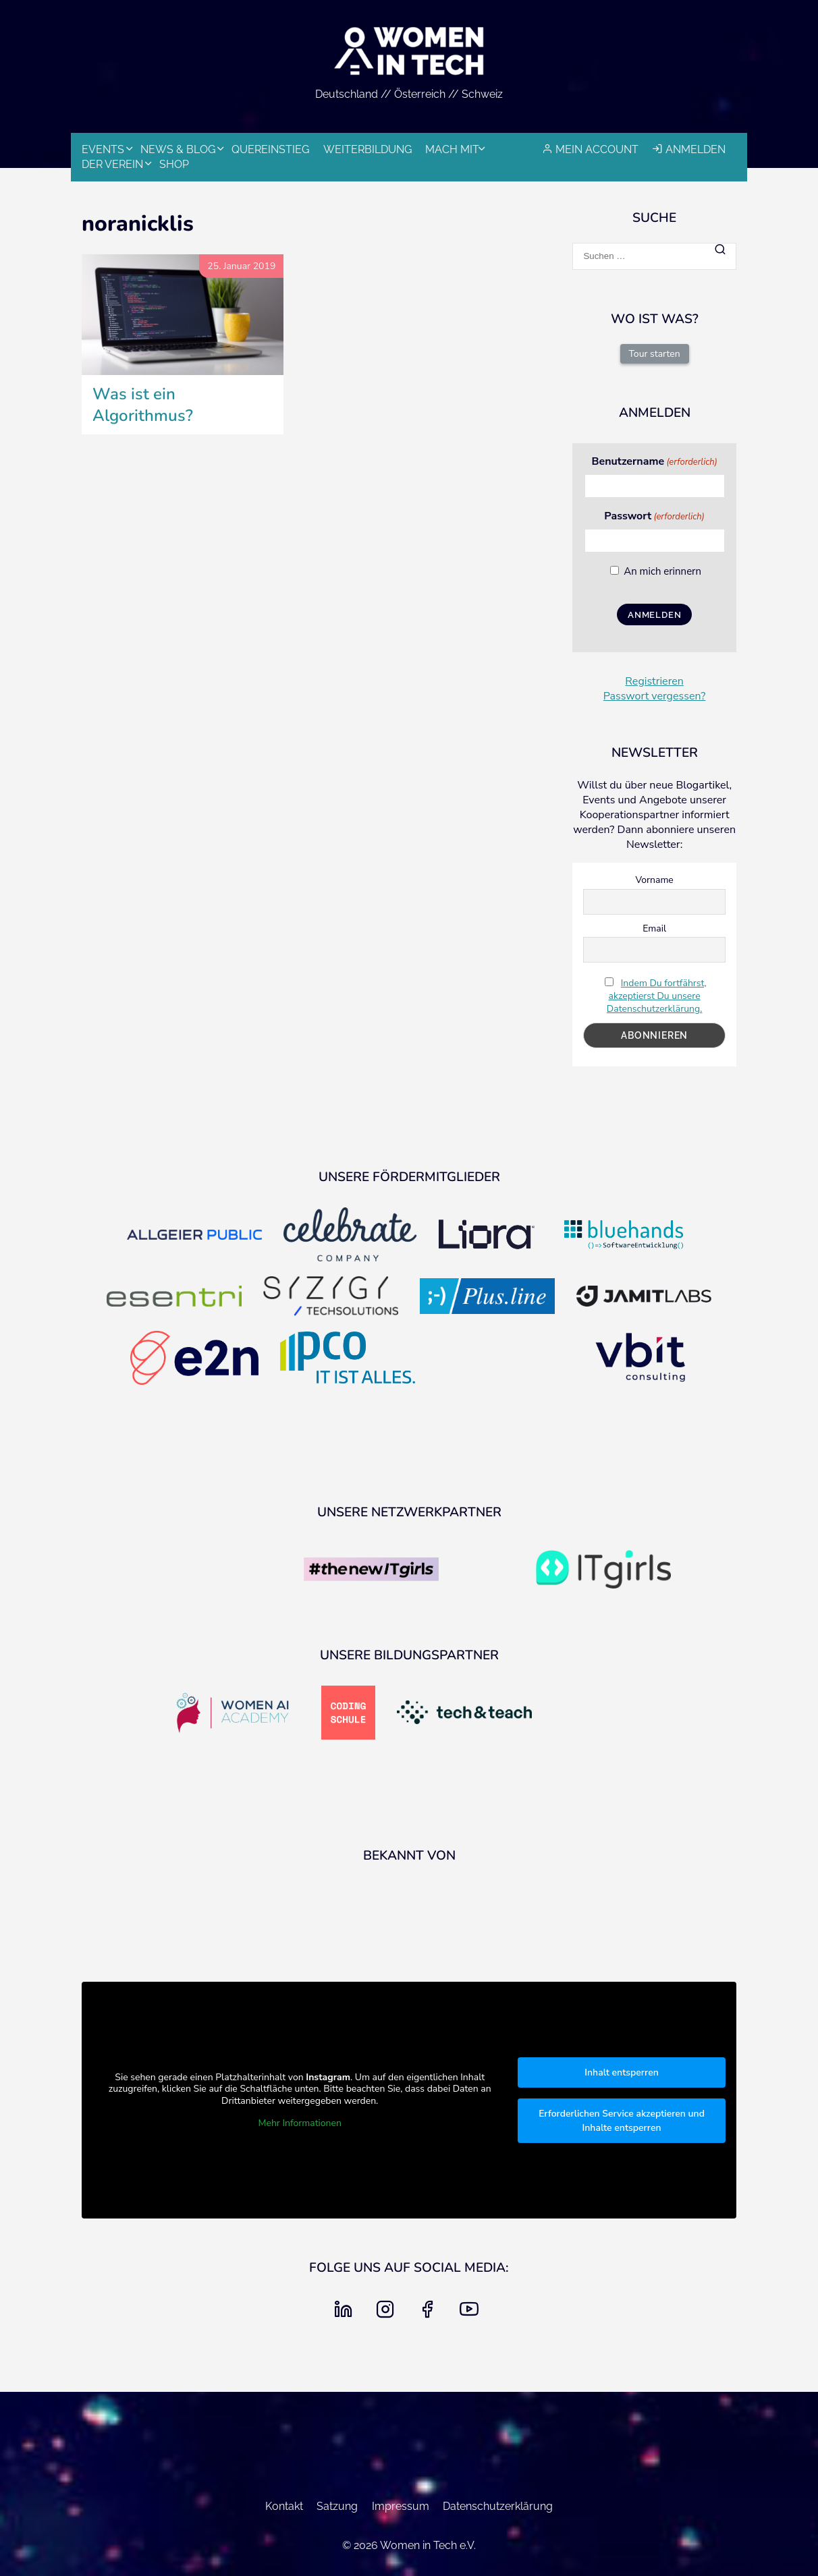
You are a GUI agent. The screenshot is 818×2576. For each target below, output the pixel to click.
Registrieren (654, 681)
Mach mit (452, 149)
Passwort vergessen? (654, 696)
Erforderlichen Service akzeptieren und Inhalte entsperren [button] (622, 2120)
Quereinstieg (270, 149)
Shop (174, 164)
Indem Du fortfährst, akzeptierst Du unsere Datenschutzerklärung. (657, 996)
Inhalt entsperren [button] (621, 2072)
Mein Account (596, 149)
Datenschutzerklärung (498, 2506)
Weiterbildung (367, 149)
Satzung (337, 2506)
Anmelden (695, 149)
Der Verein (112, 164)
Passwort (654, 516)
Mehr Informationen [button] (300, 2123)
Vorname (654, 880)
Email (654, 928)
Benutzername (654, 461)
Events (103, 149)
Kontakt (284, 2506)
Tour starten (654, 353)
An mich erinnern (662, 571)
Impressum (400, 2506)
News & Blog (177, 149)
